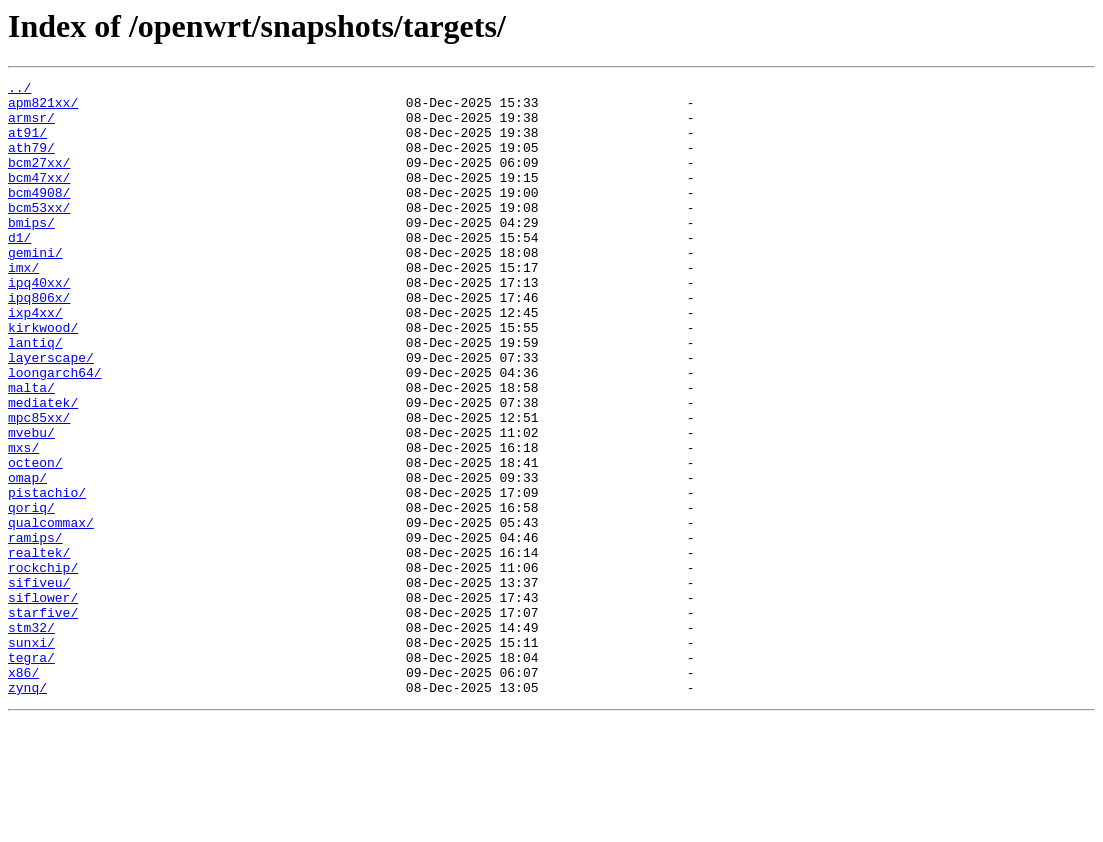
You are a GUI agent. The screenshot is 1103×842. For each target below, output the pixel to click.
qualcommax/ (51, 612)
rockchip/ (43, 666)
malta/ (31, 450)
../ (19, 90)
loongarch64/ (55, 432)
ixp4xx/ (35, 360)
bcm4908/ (39, 216)
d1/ (19, 270)
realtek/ (39, 648)
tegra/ (31, 774)
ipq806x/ (39, 342)
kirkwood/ (43, 378)
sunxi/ (31, 756)
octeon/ (35, 540)
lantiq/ (35, 396)
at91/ (27, 144)
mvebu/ (31, 504)
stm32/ (31, 738)
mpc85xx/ (39, 486)
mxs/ (23, 522)
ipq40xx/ (39, 324)
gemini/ (35, 288)
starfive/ (43, 720)
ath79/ (31, 162)
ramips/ (35, 630)
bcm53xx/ (39, 234)
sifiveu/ (39, 684)
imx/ (23, 306)
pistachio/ (47, 576)
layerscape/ (51, 414)
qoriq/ (31, 594)
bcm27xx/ (39, 180)
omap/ (27, 558)
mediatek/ (43, 468)
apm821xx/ (43, 108)
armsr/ (31, 126)
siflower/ (43, 702)
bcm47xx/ (39, 198)
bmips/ (31, 252)
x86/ (23, 792)
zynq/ (27, 810)
